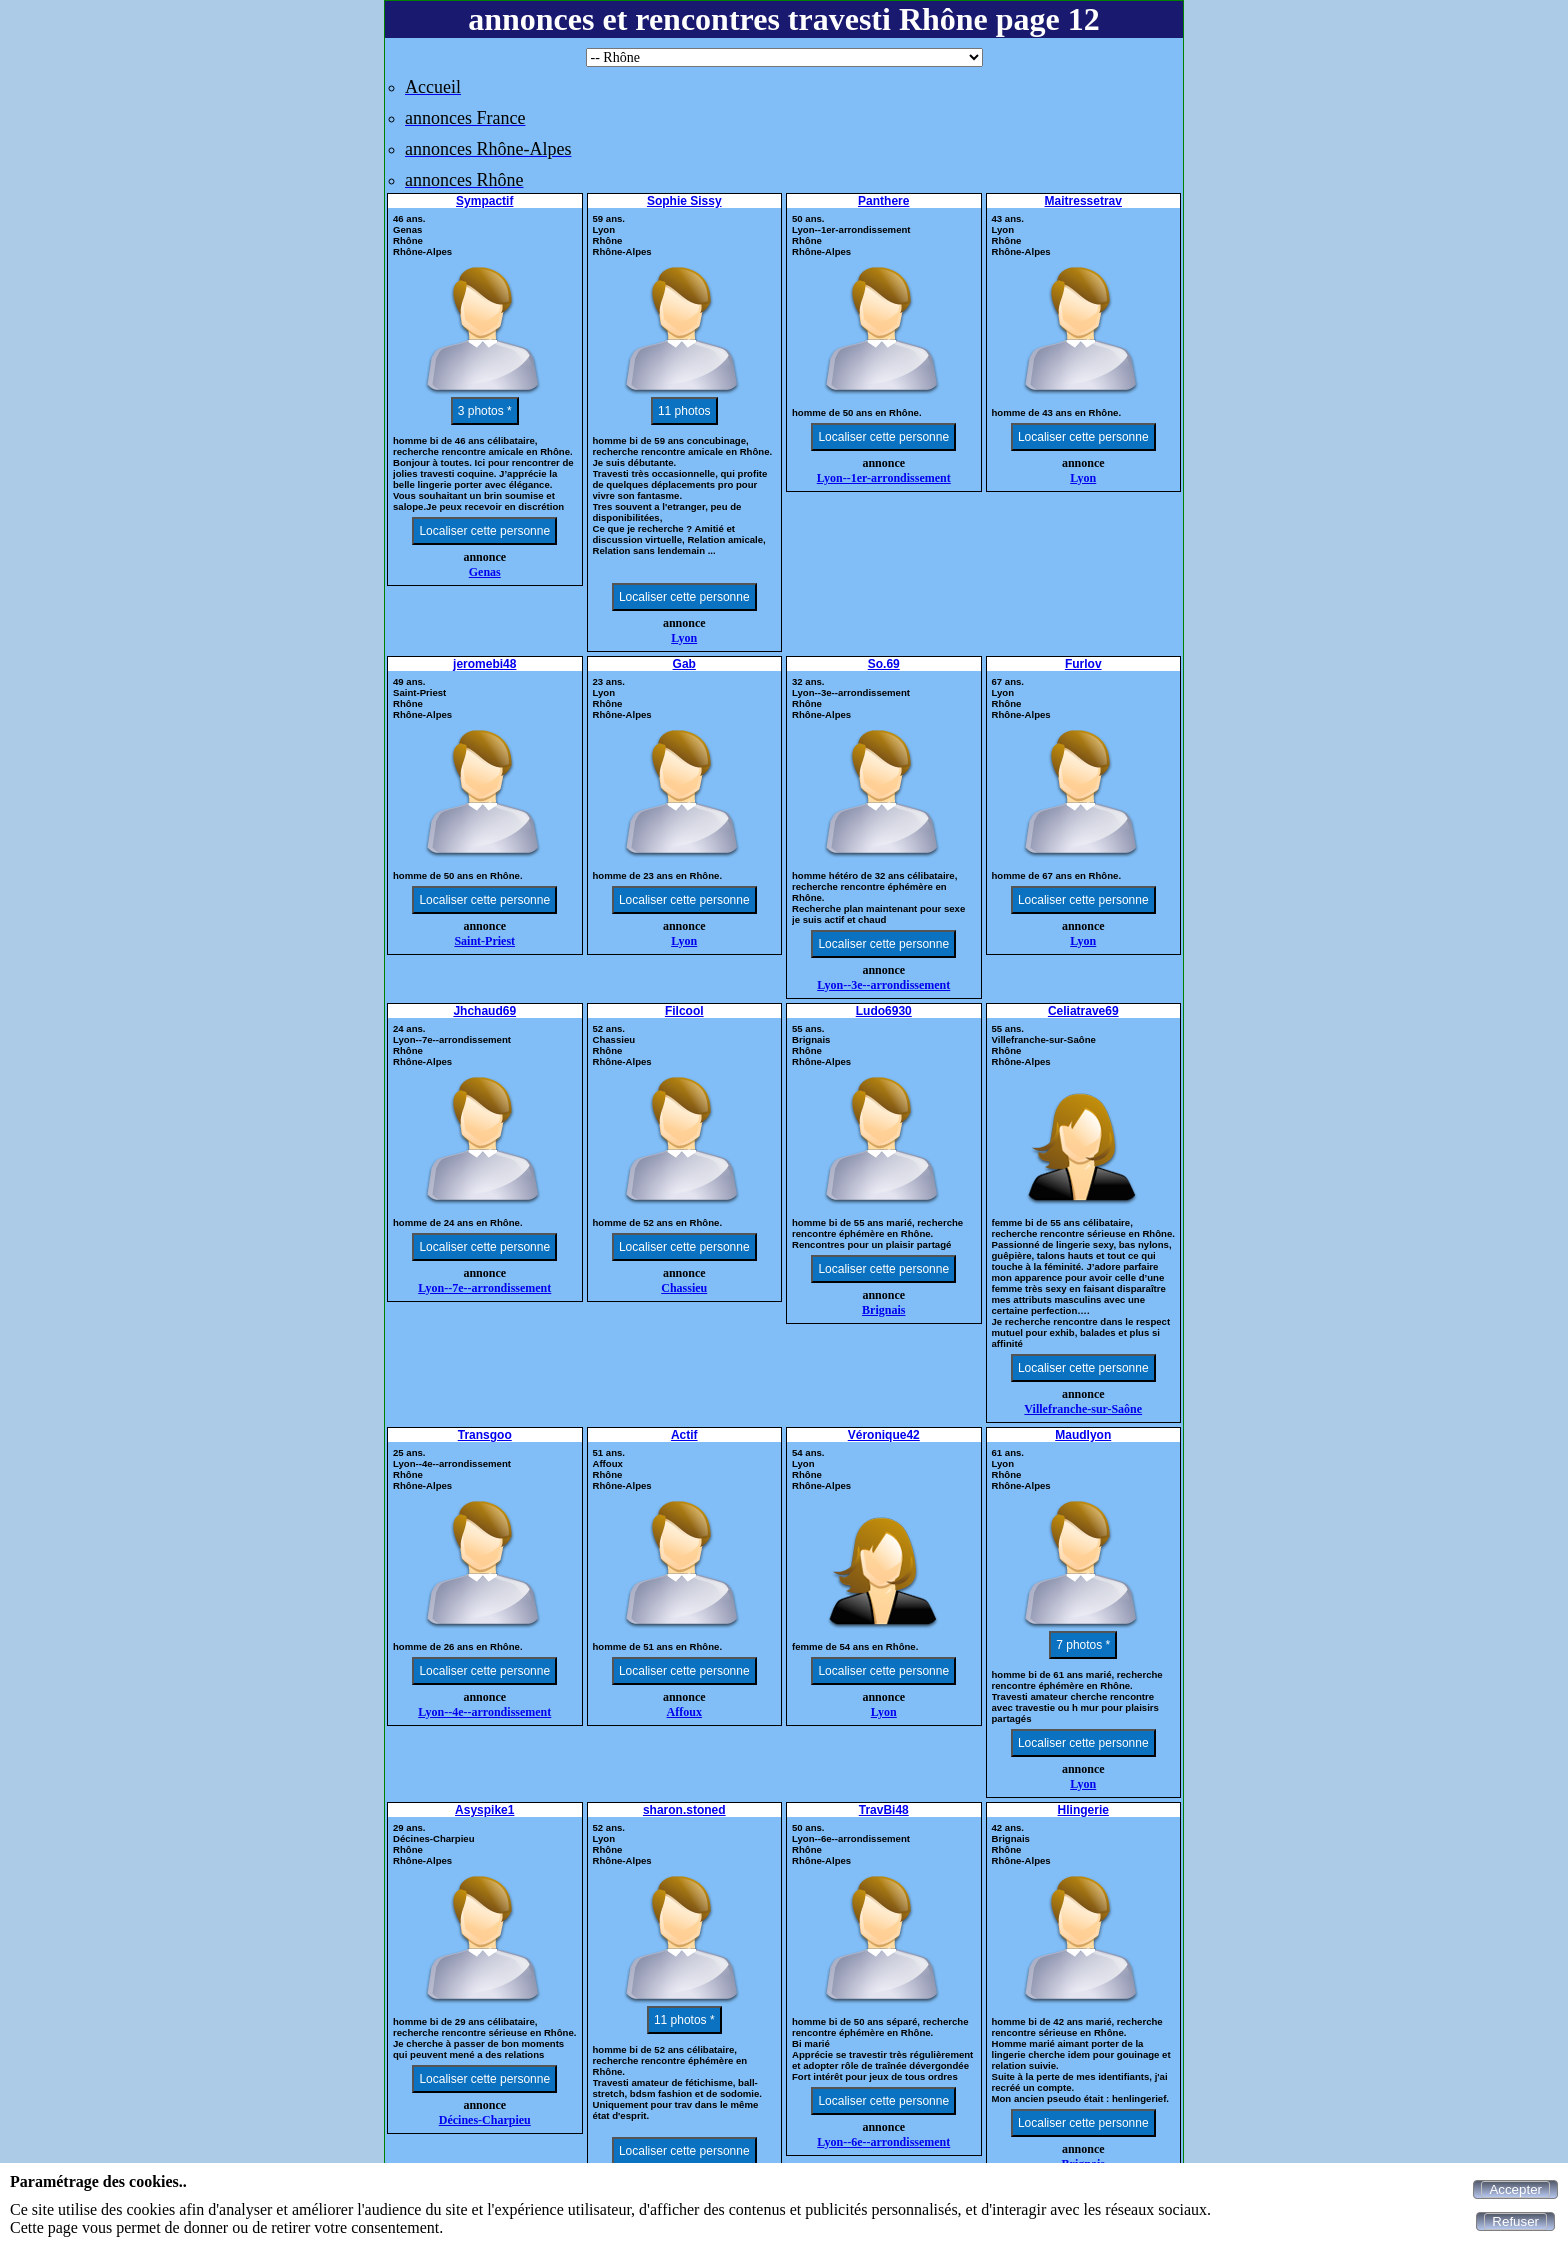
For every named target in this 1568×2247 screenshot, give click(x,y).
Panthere (883, 201)
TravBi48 (884, 1810)
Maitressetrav (1083, 201)
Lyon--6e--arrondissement (883, 2142)
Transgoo (485, 1435)
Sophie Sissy (684, 201)
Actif (684, 1435)
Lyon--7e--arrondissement (484, 1288)
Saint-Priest (484, 941)
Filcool (684, 1011)
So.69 (884, 664)
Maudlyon (1083, 1435)
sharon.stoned (684, 1810)
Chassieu (684, 1288)
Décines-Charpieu (485, 2120)
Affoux (684, 1712)
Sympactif (484, 201)
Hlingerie (1083, 1810)
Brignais (883, 1310)
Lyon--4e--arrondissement (484, 1712)
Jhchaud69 (484, 1011)
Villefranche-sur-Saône (1083, 1409)
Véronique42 (884, 1435)
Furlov (1083, 664)
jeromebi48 (484, 664)
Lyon (684, 638)
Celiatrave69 (1083, 1011)
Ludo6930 (884, 1011)
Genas (485, 572)
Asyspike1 (484, 1810)
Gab (684, 664)
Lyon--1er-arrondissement (884, 478)
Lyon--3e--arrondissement (883, 985)
